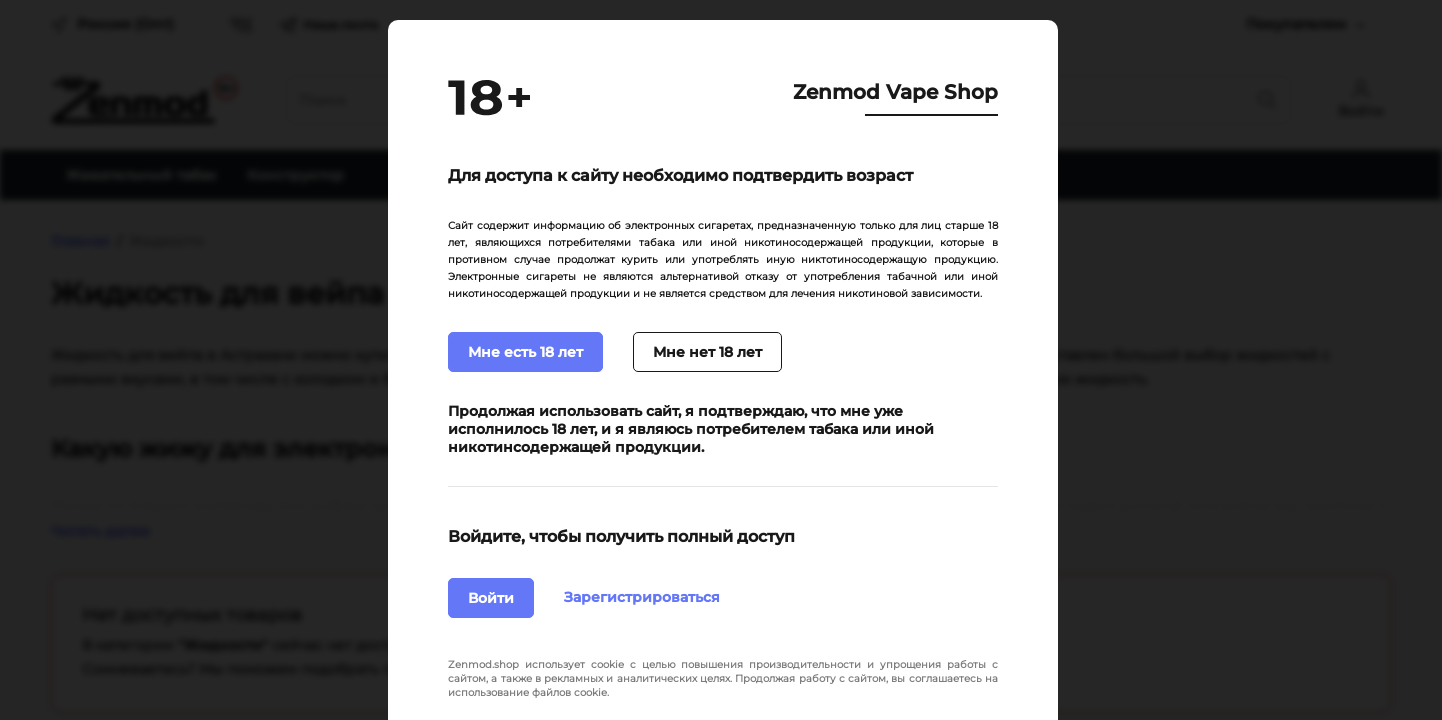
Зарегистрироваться (642, 597)
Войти (491, 598)
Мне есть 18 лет (525, 352)
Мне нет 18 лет (707, 352)
